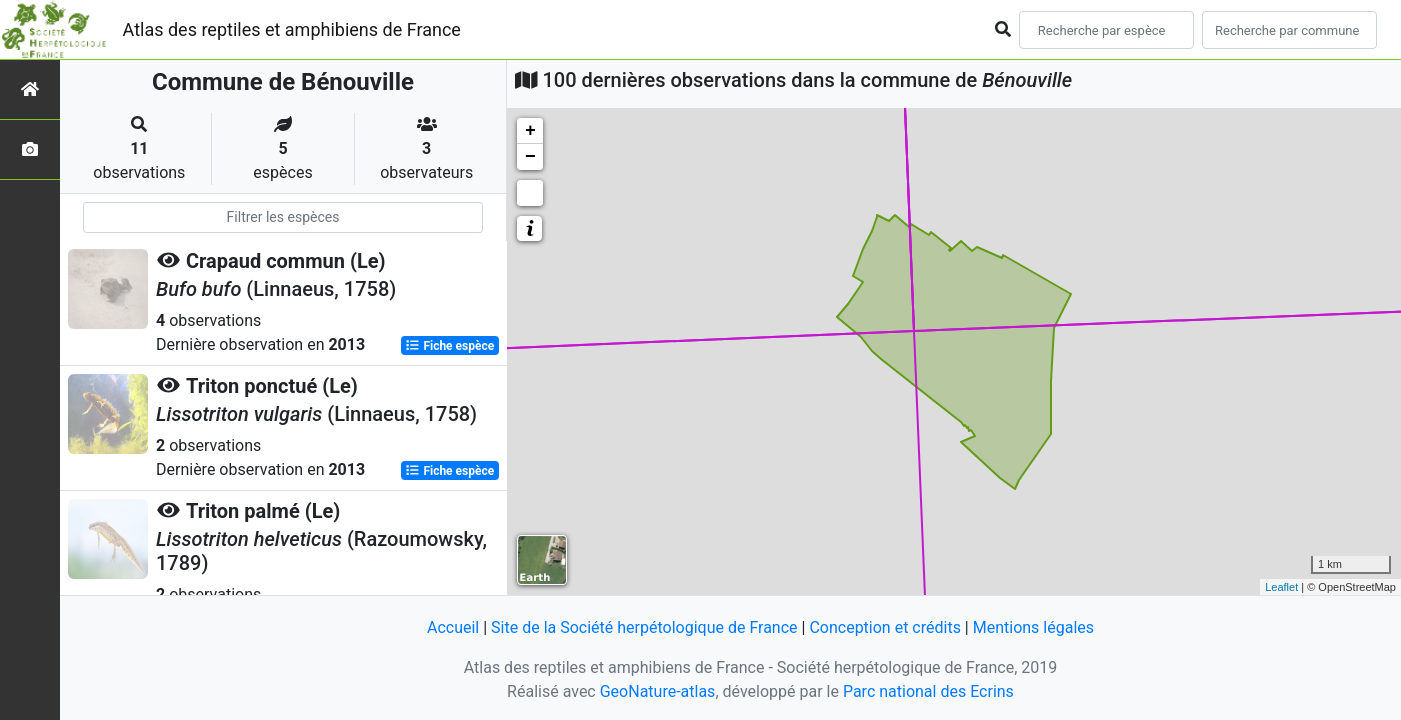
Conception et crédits (885, 627)
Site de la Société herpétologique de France (644, 627)
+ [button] (530, 131)
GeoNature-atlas (658, 691)
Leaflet (1281, 587)
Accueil (453, 627)
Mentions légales (1033, 627)
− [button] (530, 157)
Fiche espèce (449, 346)
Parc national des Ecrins (928, 691)
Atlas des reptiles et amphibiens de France (292, 29)
